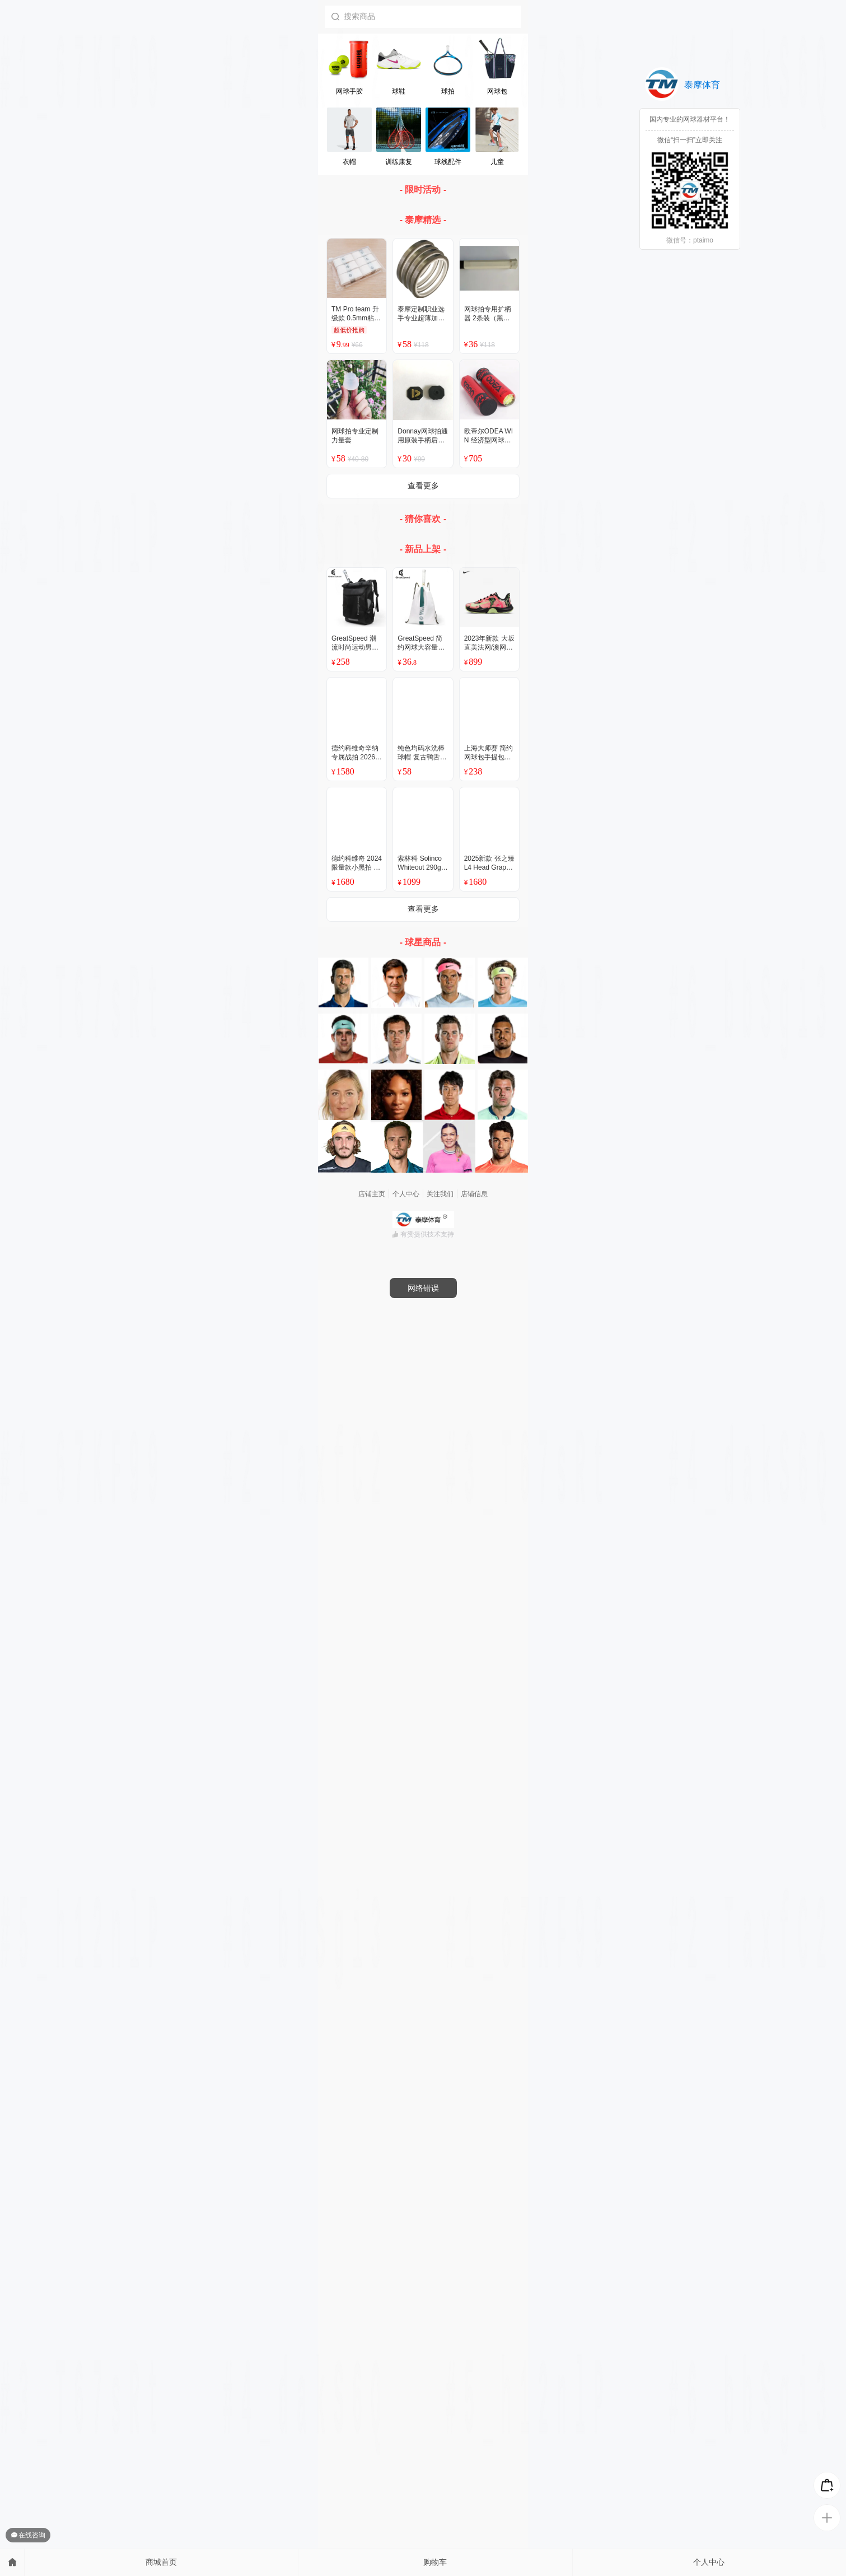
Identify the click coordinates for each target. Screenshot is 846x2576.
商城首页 (161, 2562)
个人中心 (709, 2562)
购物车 (435, 2562)
